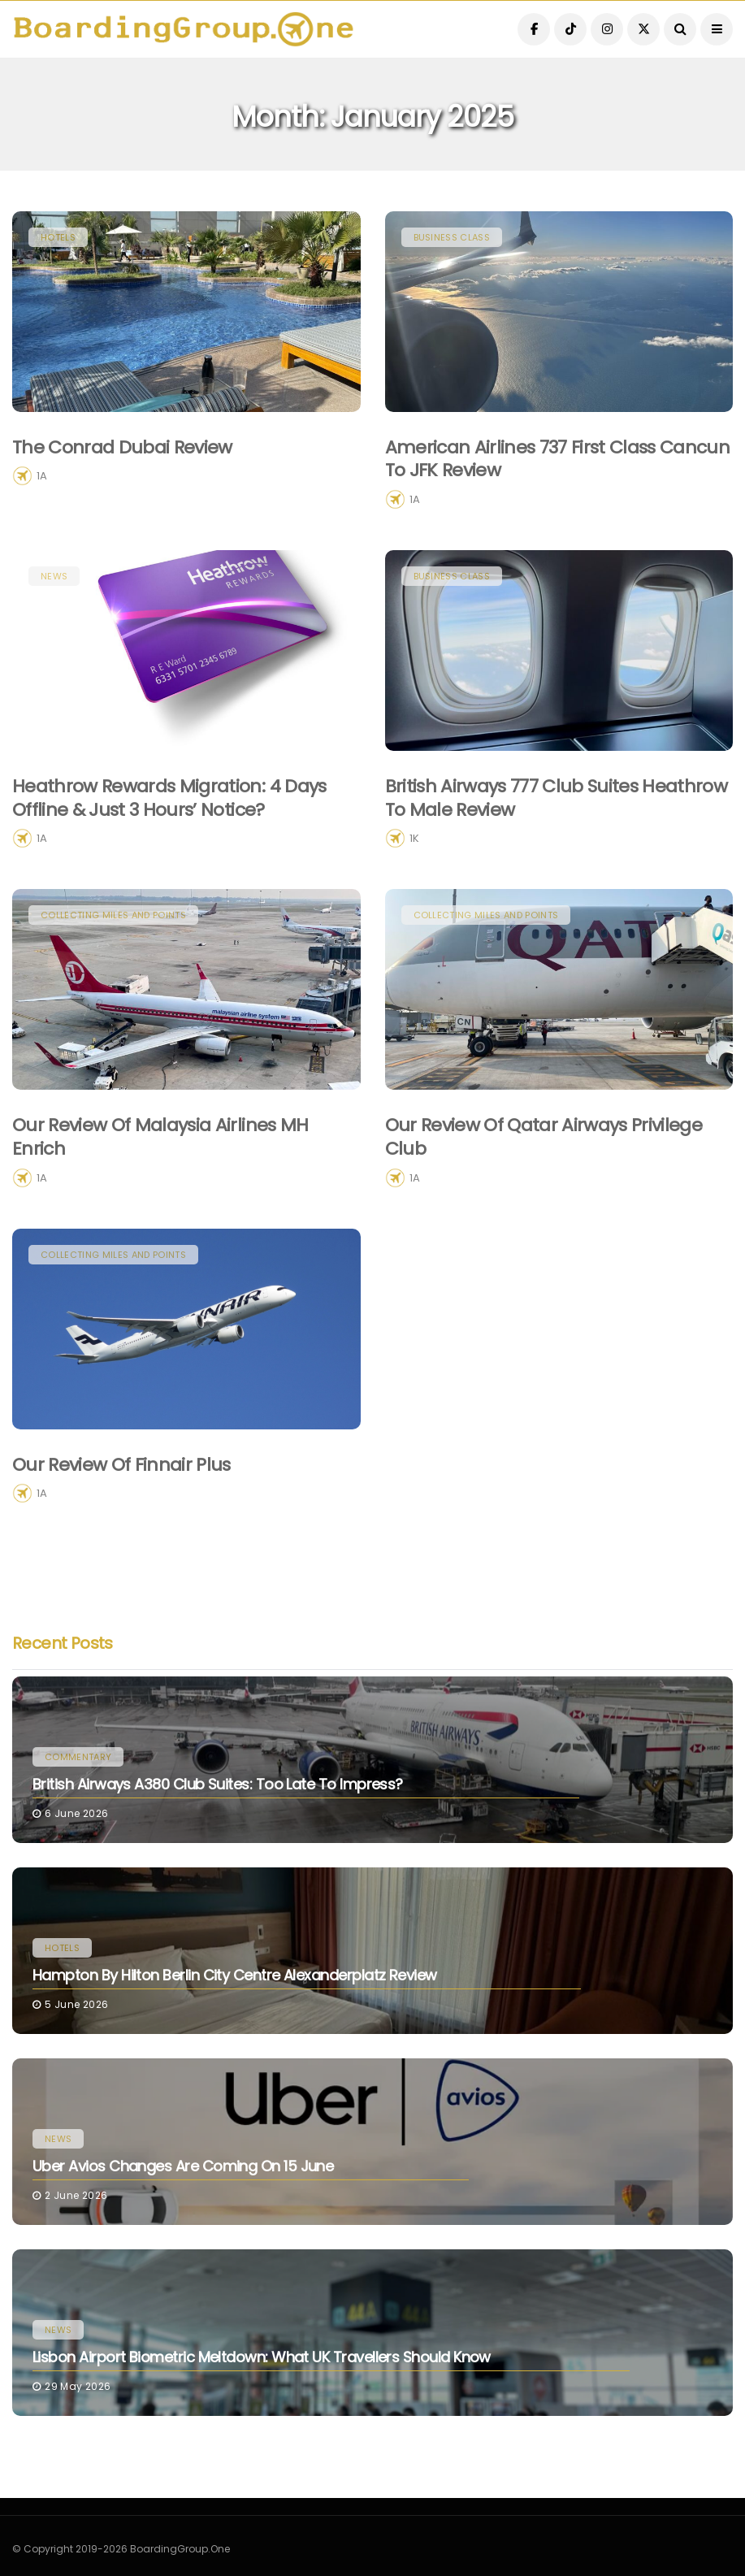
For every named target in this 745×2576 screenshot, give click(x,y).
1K (414, 862)
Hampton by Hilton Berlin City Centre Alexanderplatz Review (234, 1975)
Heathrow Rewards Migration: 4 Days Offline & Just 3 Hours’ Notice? (169, 822)
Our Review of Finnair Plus (121, 1488)
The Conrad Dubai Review (122, 447)
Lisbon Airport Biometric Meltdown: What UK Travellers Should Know (261, 2357)
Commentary (78, 1756)
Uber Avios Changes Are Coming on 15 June (182, 2166)
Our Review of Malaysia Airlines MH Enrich (160, 1161)
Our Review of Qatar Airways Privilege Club (544, 1161)
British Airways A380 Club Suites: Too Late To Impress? (217, 1784)
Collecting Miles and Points (113, 939)
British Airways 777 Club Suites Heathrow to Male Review (556, 822)
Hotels (58, 237)
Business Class (452, 237)
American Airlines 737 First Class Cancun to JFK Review (557, 459)
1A (42, 476)
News (54, 599)
